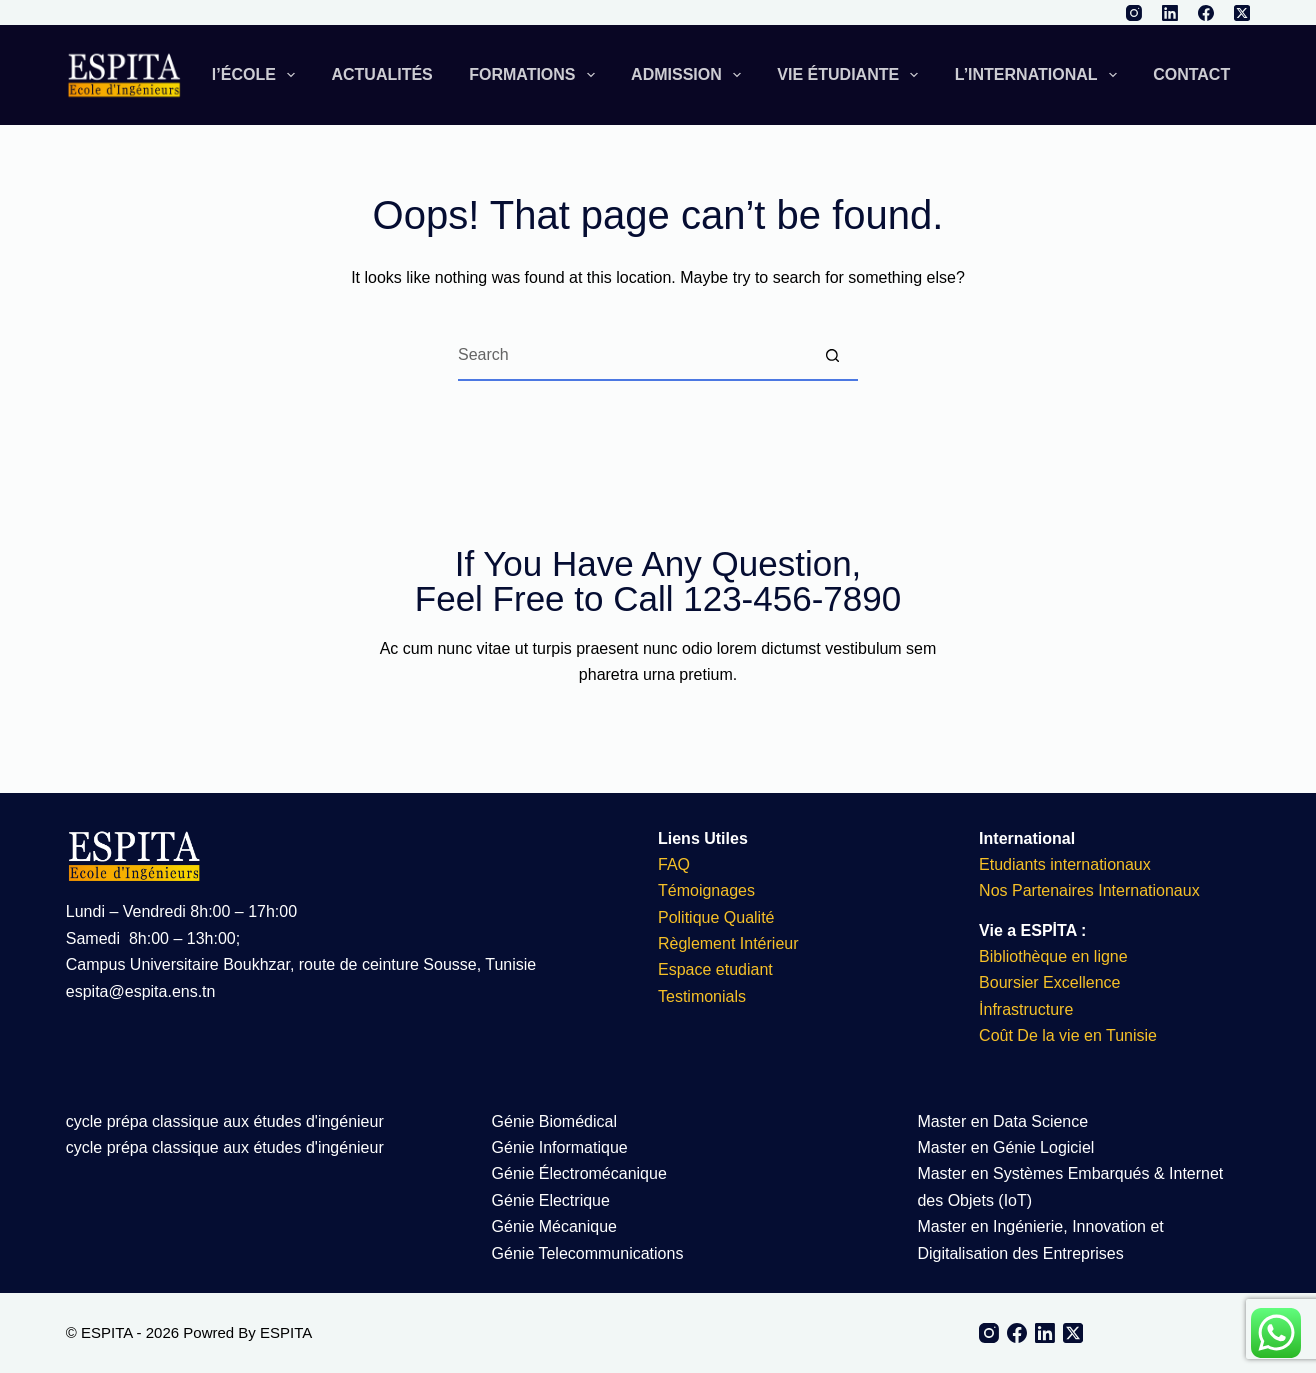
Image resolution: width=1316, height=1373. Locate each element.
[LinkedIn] (1170, 13)
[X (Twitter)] (1242, 13)
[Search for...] (633, 356)
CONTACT (1191, 74)
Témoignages (706, 890)
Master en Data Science (1002, 1121)
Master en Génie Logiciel (1005, 1147)
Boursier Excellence (1049, 982)
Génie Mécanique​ (554, 1226)
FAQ (674, 864)
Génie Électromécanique (582, 1173)
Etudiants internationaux (1065, 864)
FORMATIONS (536, 75)
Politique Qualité (716, 917)
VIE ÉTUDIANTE (851, 75)
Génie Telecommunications (588, 1253)
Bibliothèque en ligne (1053, 956)
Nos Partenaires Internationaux (1089, 890)
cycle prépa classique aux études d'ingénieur (225, 1121)
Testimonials (702, 996)
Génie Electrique (551, 1200)
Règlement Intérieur (728, 943)
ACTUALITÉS (381, 74)
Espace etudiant (715, 969)
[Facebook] (1206, 13)
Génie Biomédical (554, 1121)
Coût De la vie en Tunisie (1070, 1035)
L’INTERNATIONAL (1040, 75)
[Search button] (833, 356)
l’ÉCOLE (257, 75)
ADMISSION (690, 75)
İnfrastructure (1026, 1009)
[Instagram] (1134, 13)
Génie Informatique (560, 1147)
